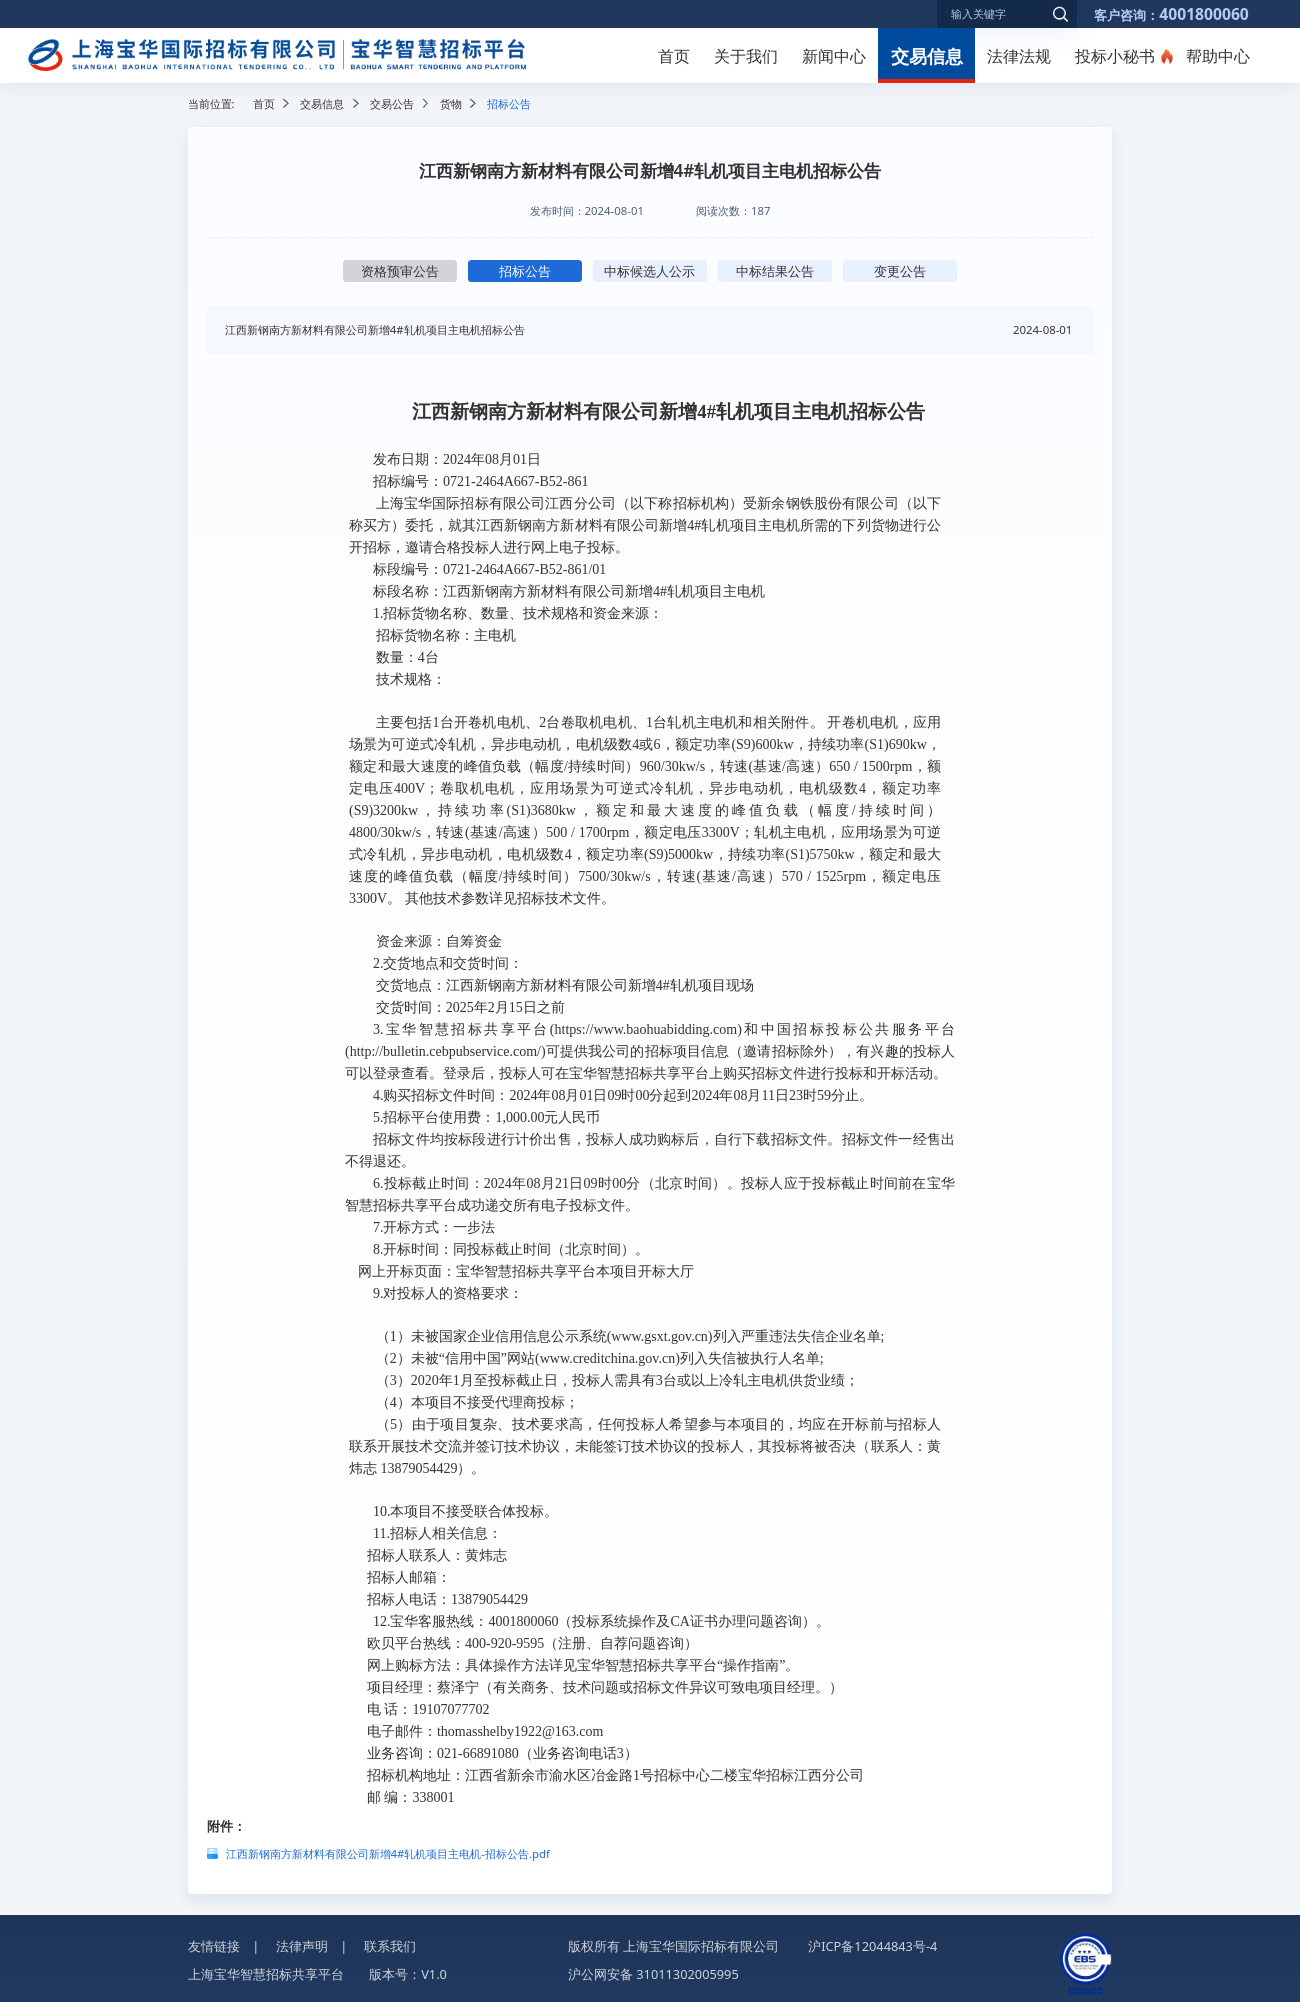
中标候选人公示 (649, 271)
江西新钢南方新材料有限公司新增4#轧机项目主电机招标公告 (375, 329)
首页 (674, 56)
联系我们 (390, 1946)
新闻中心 (834, 56)
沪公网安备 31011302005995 (653, 1974)
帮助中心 (1218, 56)
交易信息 (927, 55)
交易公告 (392, 103)
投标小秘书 (1115, 56)
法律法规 (1019, 56)
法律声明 (302, 1946)
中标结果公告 (775, 271)
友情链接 (214, 1946)
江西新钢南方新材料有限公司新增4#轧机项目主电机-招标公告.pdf (388, 1853)
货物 (451, 103)
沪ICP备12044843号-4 (872, 1946)
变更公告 (900, 271)
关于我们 (746, 56)
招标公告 (525, 271)
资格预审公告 (400, 271)
